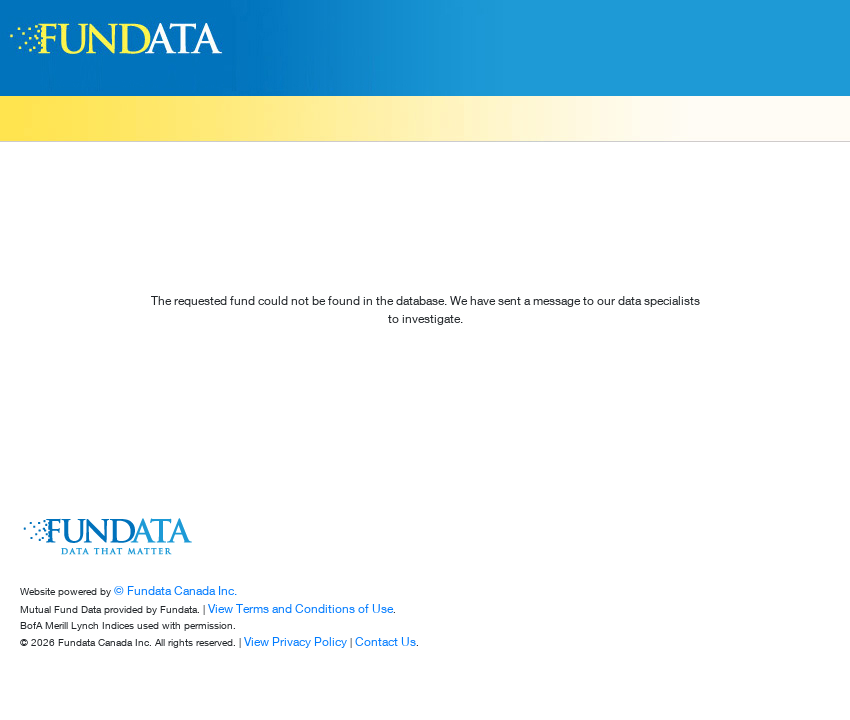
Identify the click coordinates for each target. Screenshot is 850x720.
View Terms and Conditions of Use (300, 608)
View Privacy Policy (295, 641)
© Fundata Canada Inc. (175, 590)
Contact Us (385, 641)
